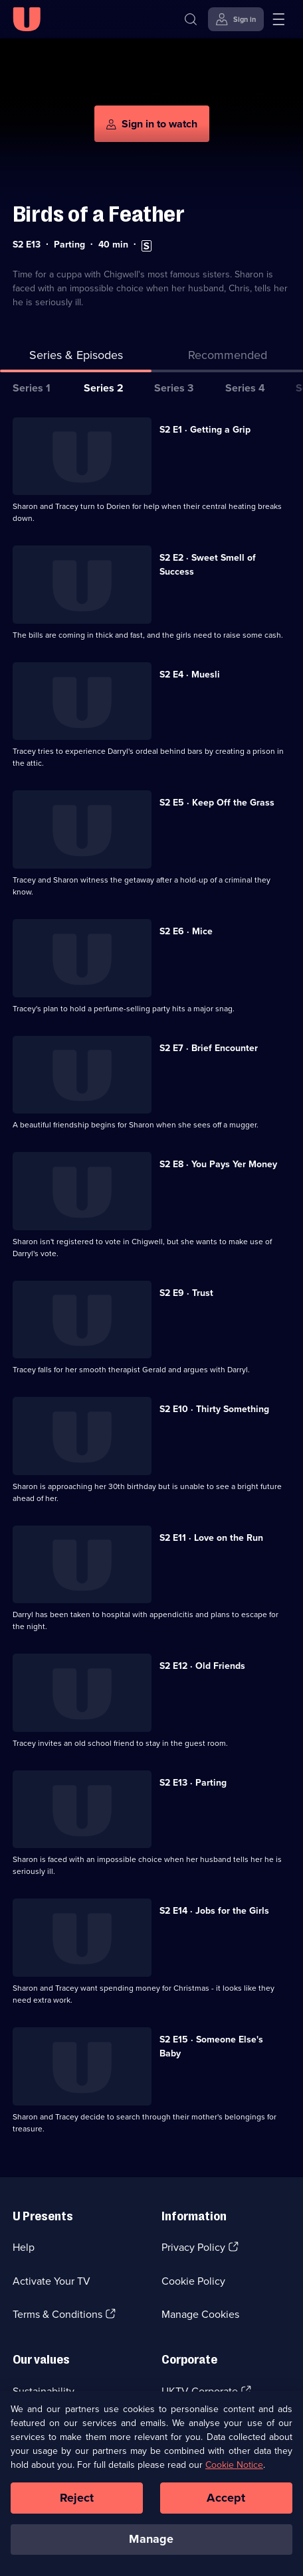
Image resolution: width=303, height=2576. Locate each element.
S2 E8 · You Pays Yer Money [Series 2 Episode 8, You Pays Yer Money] (218, 1164)
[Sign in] (236, 19)
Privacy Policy (193, 2247)
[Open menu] (278, 19)
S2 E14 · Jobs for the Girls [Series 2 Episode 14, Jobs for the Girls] (214, 1911)
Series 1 (31, 387)
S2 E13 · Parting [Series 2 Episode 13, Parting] (193, 1783)
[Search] (191, 19)
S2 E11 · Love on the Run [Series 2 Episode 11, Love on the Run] (211, 1538)
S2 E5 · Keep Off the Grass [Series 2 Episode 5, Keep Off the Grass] (216, 803)
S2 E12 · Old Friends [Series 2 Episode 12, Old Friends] (202, 1666)
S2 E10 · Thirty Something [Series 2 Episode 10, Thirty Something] (214, 1409)
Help (24, 2247)
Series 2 (104, 387)
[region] (151, 2483)
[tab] (227, 358)
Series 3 (173, 387)
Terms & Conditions (57, 2314)
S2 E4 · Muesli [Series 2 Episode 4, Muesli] (189, 674)
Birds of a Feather (99, 214)
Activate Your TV (51, 2281)
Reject (77, 2497)
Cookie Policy (193, 2281)
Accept (226, 2497)
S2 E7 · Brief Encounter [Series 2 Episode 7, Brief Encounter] (208, 1048)
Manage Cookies (200, 2314)
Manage (151, 2538)
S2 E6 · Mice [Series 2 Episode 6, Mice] (186, 931)
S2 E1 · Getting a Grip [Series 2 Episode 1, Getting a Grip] (205, 430)
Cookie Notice (234, 2465)
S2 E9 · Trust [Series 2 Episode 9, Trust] (186, 1293)
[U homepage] (27, 19)
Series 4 (245, 387)
